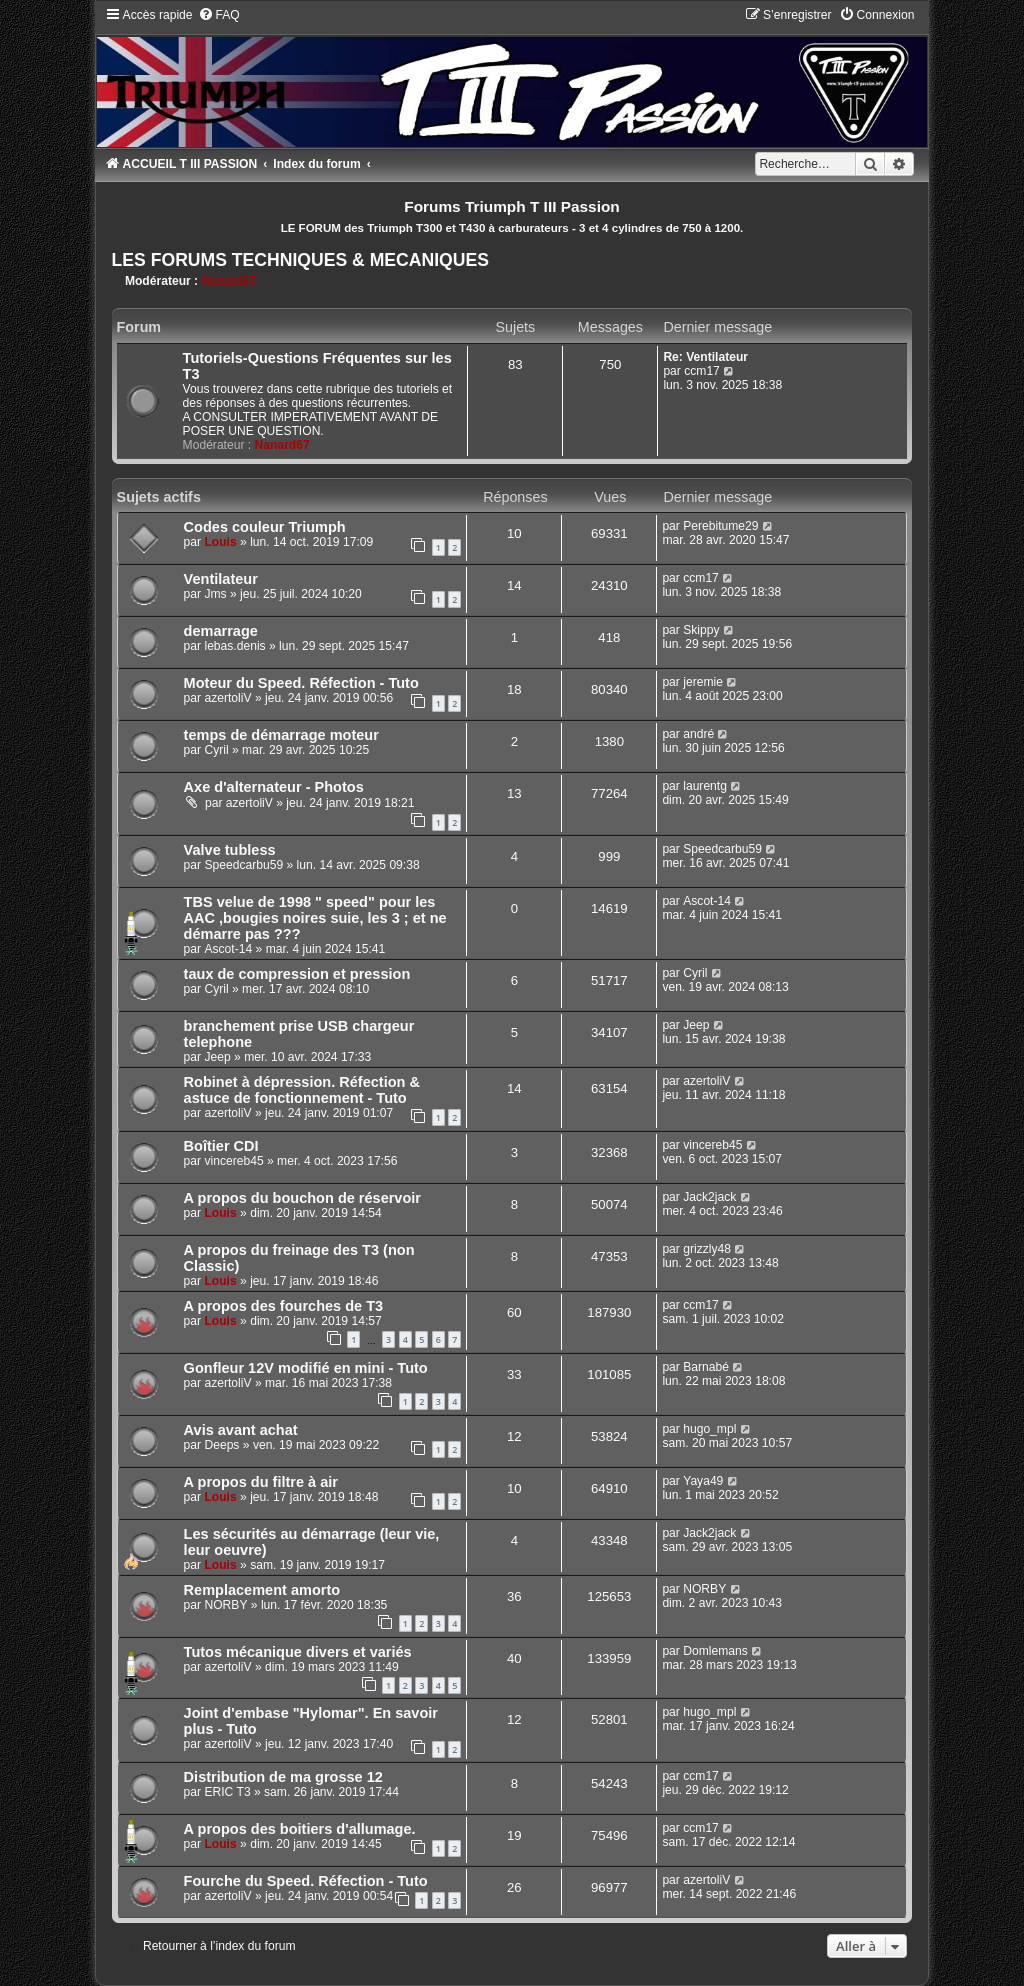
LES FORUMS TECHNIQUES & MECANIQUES (300, 260)
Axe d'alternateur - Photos (274, 787)
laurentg (705, 786)
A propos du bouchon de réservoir (302, 1198)
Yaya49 (703, 1481)
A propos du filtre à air (261, 1482)
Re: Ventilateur (705, 357)
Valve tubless (230, 850)
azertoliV (227, 698)
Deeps (221, 1445)
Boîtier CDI (221, 1146)
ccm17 (702, 371)
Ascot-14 (228, 949)
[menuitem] (219, 15)
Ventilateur (221, 579)
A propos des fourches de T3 (284, 1306)
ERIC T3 (227, 1792)
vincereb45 (233, 1161)
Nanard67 (229, 281)
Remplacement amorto (262, 1590)
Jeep (217, 1057)
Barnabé (706, 1367)
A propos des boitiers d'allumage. (300, 1829)
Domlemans (715, 1651)
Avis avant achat (241, 1430)
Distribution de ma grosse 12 (283, 1777)
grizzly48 (707, 1249)
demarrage (221, 631)
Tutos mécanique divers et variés (298, 1652)
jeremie (703, 682)
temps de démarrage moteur (281, 735)
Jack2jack (709, 1197)
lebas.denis (234, 646)
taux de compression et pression (297, 974)
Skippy (701, 630)
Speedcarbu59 (243, 865)
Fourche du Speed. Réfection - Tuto (306, 1881)
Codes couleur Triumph (265, 527)
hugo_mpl (709, 1429)
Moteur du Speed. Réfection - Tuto (301, 683)
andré (698, 734)
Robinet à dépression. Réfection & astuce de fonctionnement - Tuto (302, 1090)
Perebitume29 (720, 526)
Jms (215, 594)
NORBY (225, 1605)
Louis (220, 542)
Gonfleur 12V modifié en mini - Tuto (306, 1368)
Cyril (216, 750)
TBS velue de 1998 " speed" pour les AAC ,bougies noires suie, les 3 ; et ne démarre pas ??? (315, 918)
